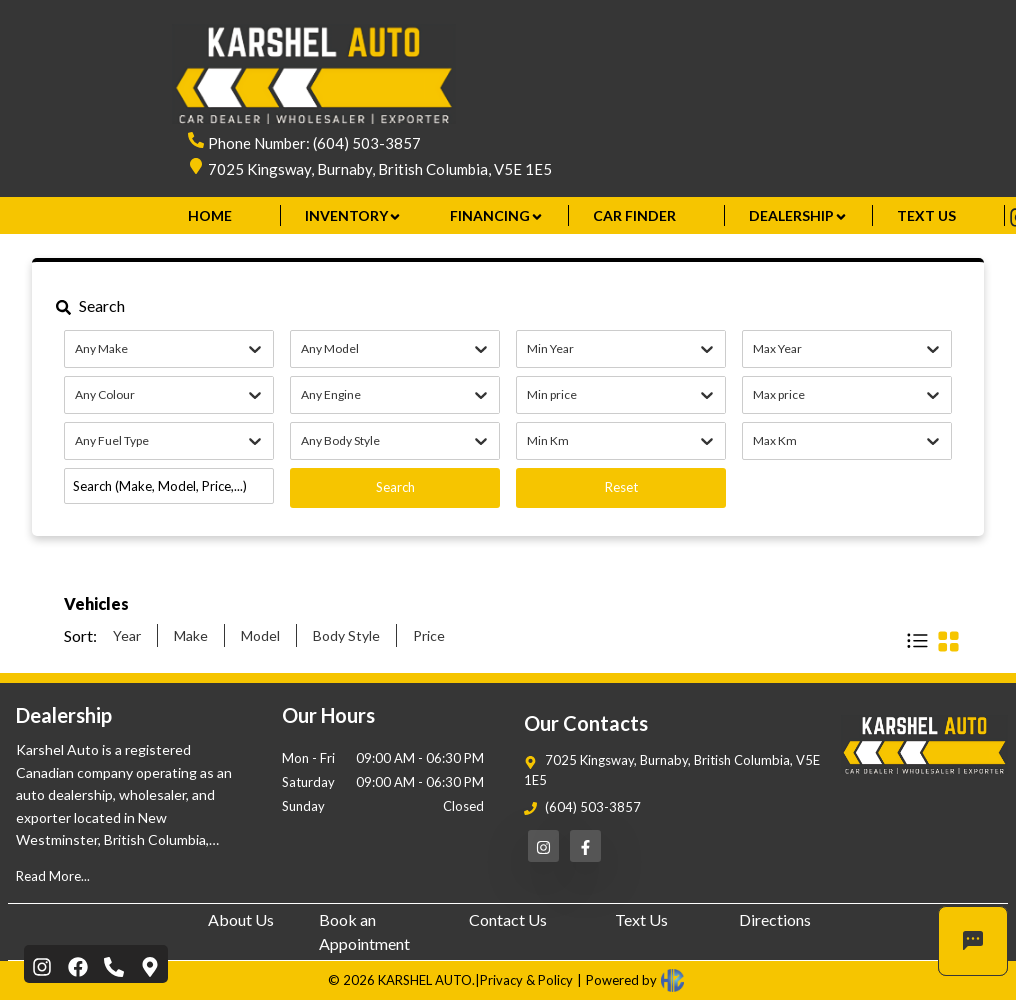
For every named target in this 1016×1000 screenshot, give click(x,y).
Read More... (53, 876)
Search (395, 487)
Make (191, 635)
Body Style (346, 635)
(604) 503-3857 (593, 807)
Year (127, 635)
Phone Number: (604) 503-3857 (314, 143)
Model (260, 635)
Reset (621, 487)
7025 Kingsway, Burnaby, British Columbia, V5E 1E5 (380, 169)
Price (429, 635)
